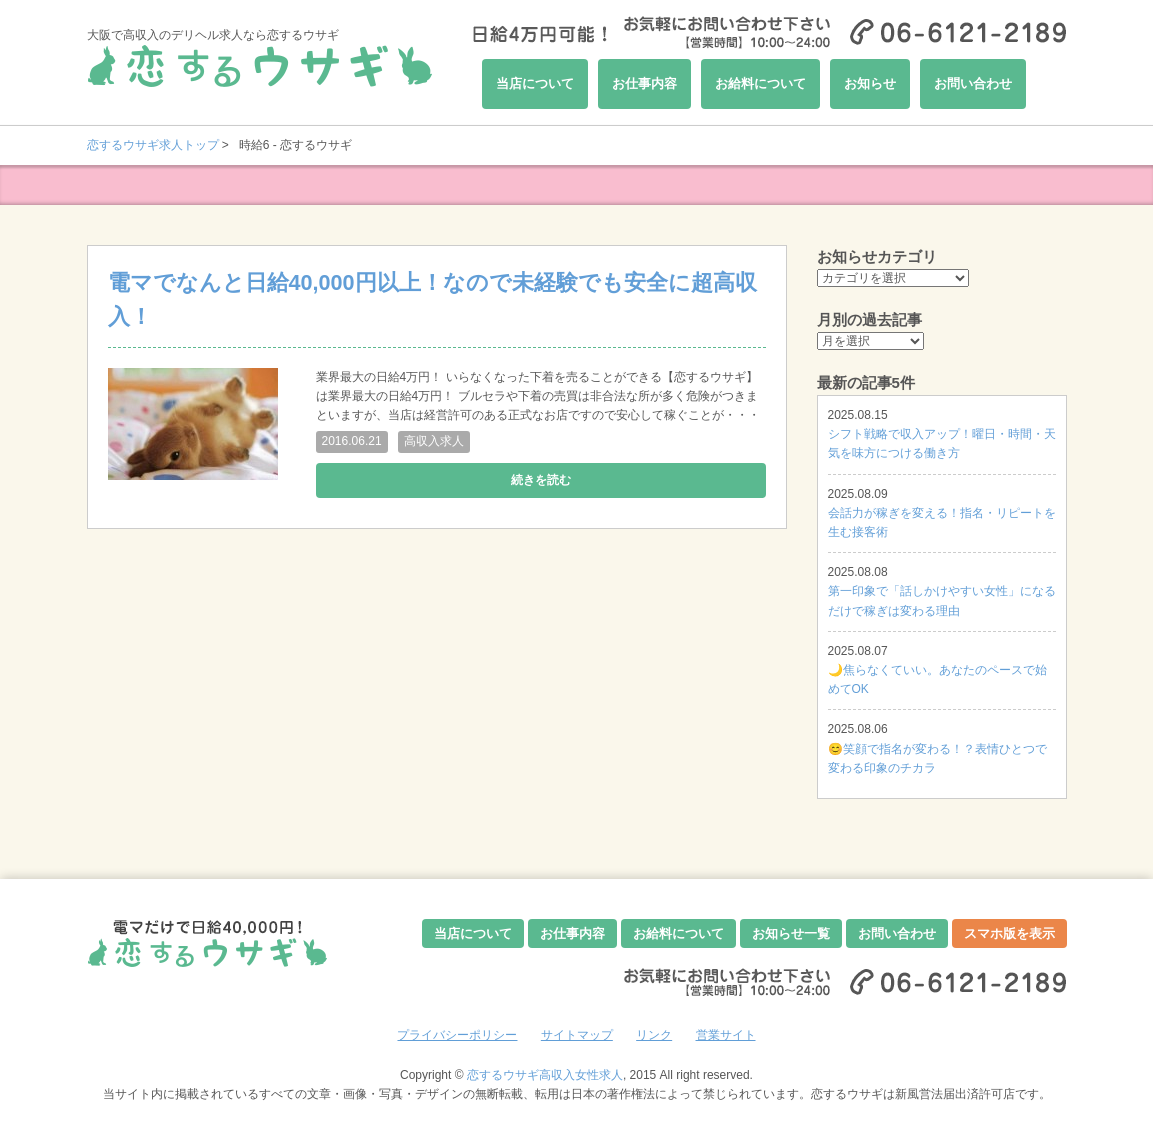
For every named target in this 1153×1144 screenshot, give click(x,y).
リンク (654, 1035)
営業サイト (726, 1035)
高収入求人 (434, 441)
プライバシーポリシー (457, 1035)
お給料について (760, 83)
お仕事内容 (644, 83)
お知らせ (870, 83)
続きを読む (541, 480)
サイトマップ (577, 1035)
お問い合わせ (973, 83)
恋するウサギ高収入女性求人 (545, 1075)
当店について (535, 83)
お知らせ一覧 (791, 933)
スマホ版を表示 (1009, 933)
